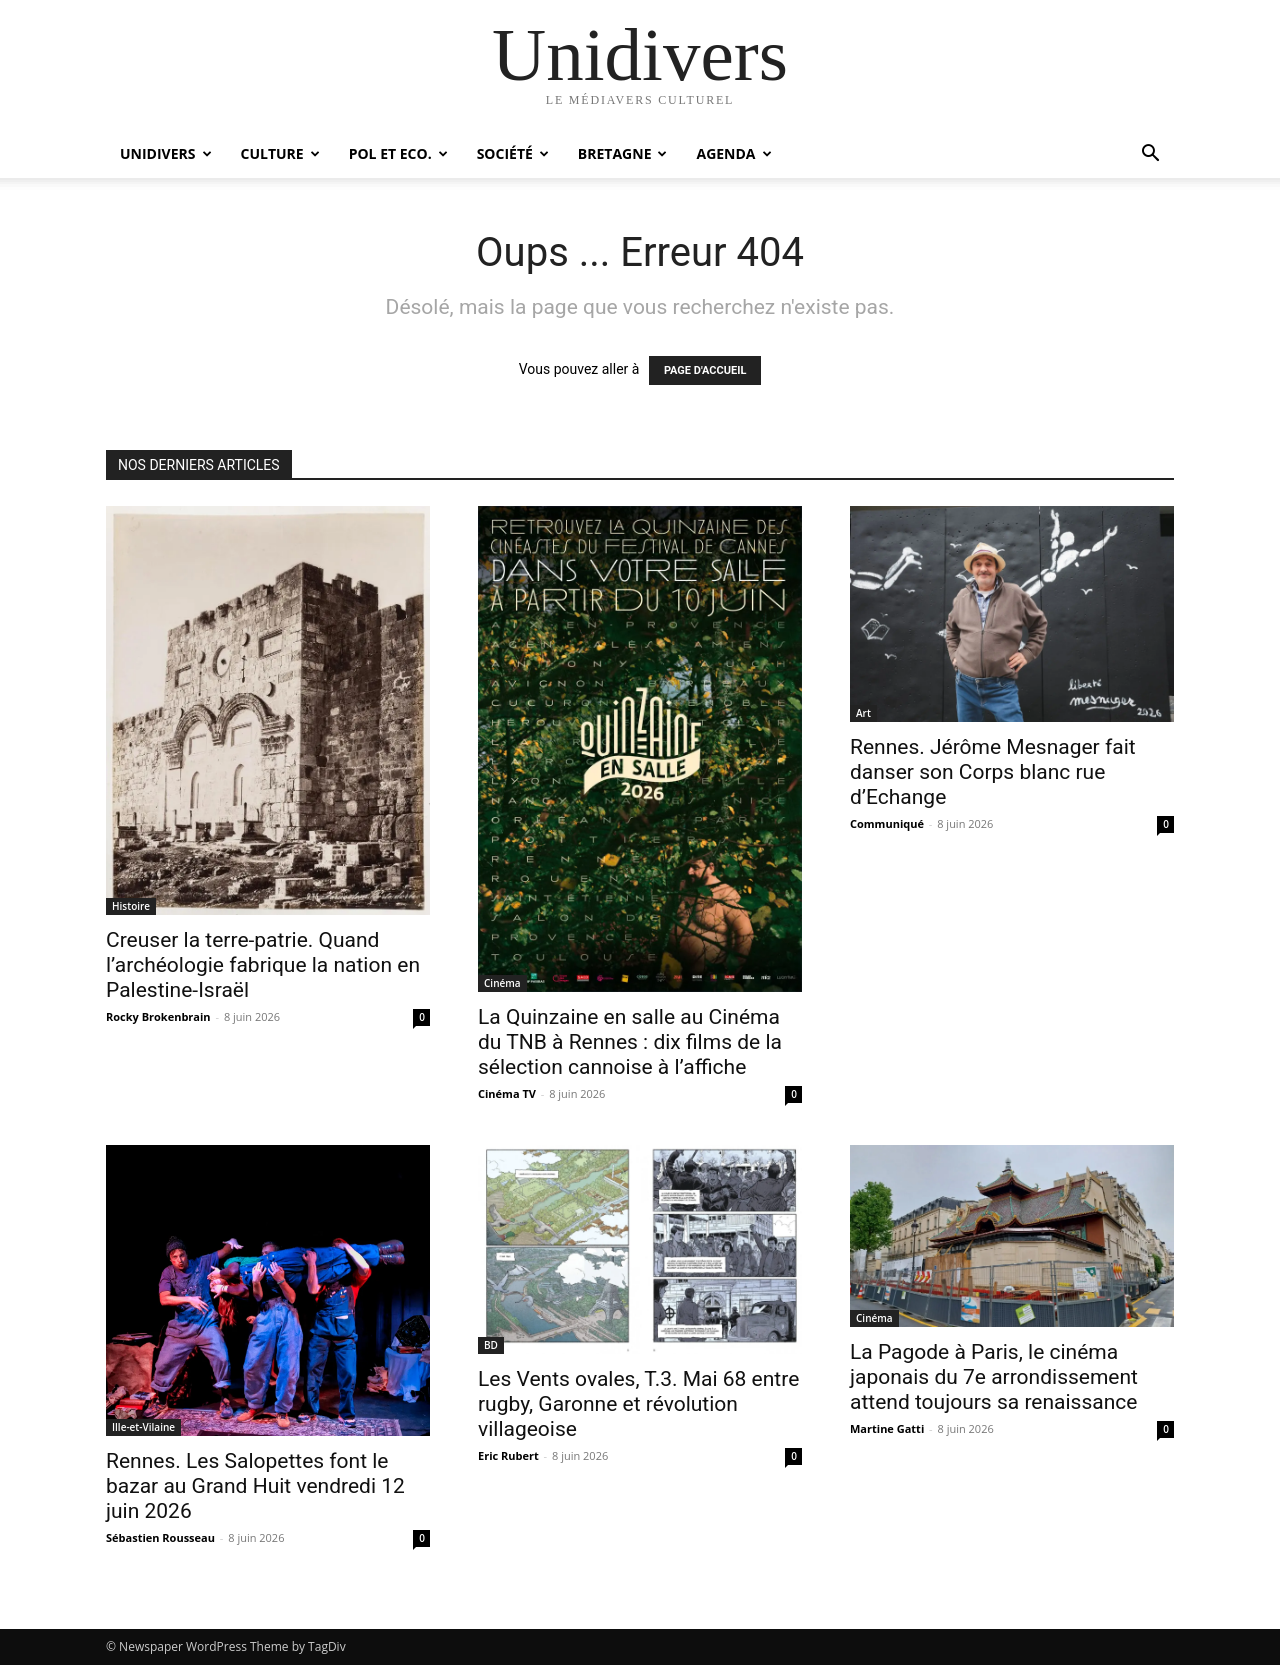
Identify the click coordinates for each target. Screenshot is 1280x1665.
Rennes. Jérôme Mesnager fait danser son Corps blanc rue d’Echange (993, 772)
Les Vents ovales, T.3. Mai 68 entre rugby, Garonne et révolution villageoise (638, 1404)
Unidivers (166, 153)
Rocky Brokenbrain (158, 1016)
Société (513, 153)
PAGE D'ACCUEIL (705, 370)
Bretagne (623, 153)
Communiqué (887, 823)
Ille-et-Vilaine (143, 1427)
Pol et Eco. (398, 153)
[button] (1150, 155)
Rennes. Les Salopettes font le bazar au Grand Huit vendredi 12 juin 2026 (255, 1486)
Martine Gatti (887, 1428)
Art (863, 713)
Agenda (733, 153)
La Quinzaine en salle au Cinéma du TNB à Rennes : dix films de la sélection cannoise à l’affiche (630, 1042)
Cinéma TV (507, 1093)
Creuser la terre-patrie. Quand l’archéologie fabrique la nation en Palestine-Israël (263, 965)
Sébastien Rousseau (160, 1537)
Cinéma (502, 983)
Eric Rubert (508, 1455)
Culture (280, 153)
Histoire (131, 906)
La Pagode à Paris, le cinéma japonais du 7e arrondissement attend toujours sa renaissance (994, 1377)
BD (491, 1345)
